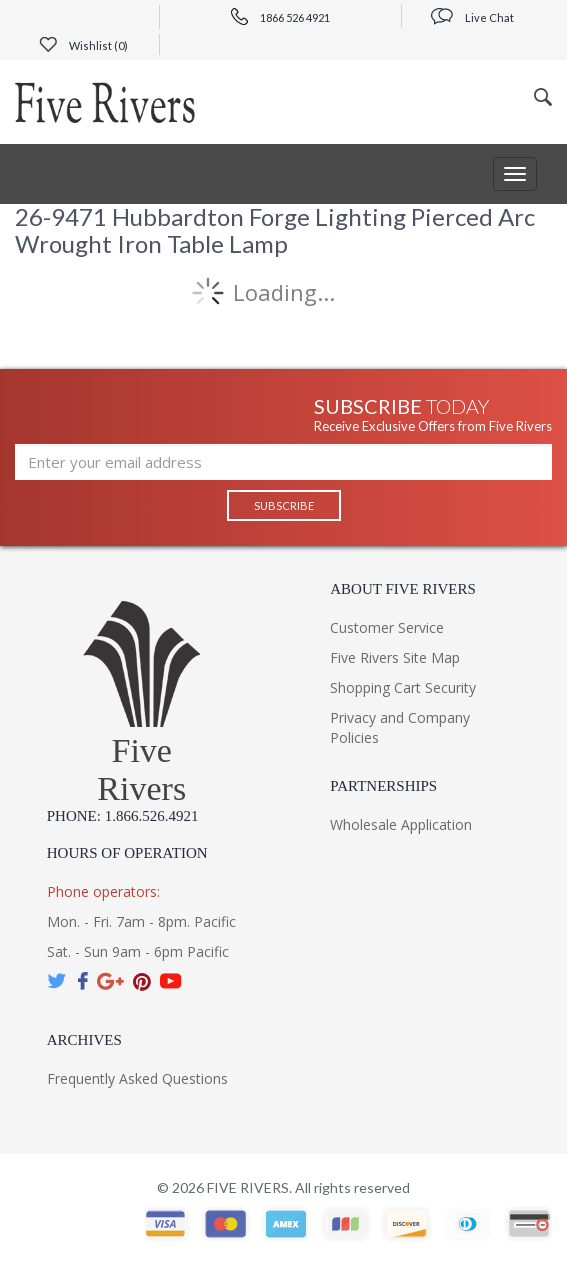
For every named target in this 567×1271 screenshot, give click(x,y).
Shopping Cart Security (403, 687)
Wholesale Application (401, 824)
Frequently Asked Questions (137, 1078)
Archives (84, 1040)
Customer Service (387, 627)
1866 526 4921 (280, 17)
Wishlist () (83, 45)
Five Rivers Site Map (395, 657)
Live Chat (472, 17)
